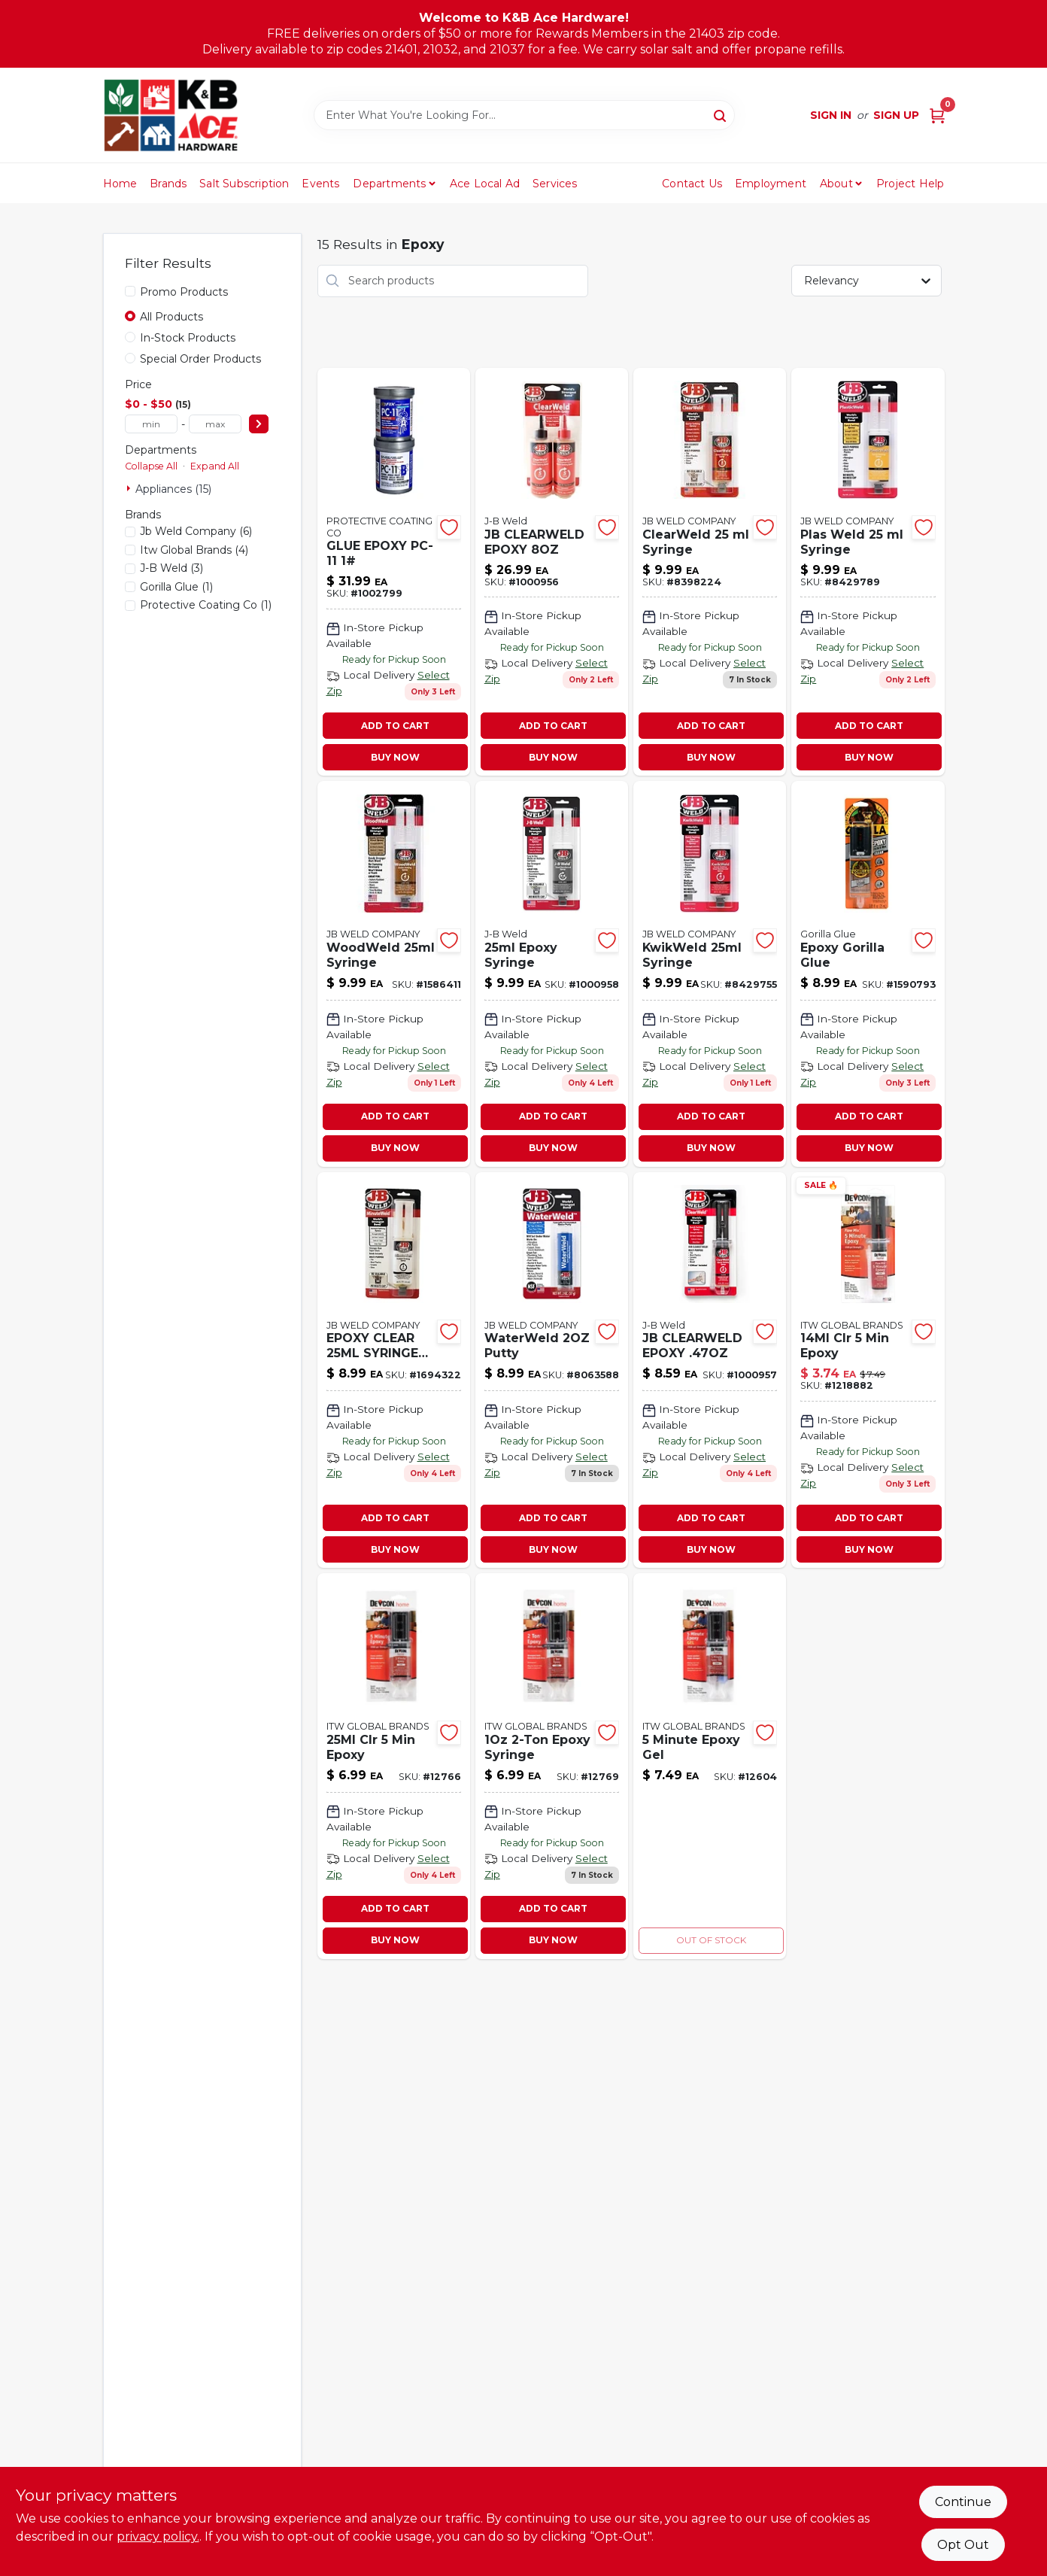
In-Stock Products (187, 338)
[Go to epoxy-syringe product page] (551, 1766)
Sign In (830, 115)
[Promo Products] (130, 291)
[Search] (721, 114)
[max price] (215, 424)
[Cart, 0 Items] (937, 115)
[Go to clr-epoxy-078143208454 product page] (393, 1766)
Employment (770, 183)
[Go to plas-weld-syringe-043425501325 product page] (867, 572)
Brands (168, 183)
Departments (389, 183)
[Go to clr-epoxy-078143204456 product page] (867, 1370)
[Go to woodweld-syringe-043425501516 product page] (393, 974)
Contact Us (692, 183)
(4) (194, 550)
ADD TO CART (395, 725)
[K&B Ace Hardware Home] (170, 115)
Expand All (214, 466)
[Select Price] (259, 424)
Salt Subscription (244, 183)
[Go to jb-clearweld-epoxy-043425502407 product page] (551, 572)
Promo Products (184, 292)
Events (320, 183)
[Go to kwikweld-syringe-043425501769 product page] (709, 974)
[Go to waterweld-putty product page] (551, 1370)
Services (555, 183)
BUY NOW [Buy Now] (395, 757)
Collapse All (151, 466)
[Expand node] (130, 488)
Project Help (910, 183)
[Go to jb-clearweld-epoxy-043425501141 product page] (709, 1370)
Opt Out (963, 2545)
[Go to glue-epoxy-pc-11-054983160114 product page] (393, 572)
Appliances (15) (173, 489)
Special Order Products (200, 359)
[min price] (151, 424)
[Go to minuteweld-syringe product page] (393, 1370)
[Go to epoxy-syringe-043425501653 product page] (551, 974)
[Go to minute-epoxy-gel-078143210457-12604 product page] (709, 1766)
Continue (963, 2502)
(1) (176, 587)
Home (120, 183)
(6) (196, 531)
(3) (171, 568)
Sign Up (896, 115)
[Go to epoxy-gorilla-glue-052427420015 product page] (867, 974)
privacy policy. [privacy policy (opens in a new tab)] (158, 2536)
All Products (171, 316)
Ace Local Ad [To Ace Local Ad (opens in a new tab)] (485, 183)
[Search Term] (524, 115)
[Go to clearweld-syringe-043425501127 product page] (709, 572)
